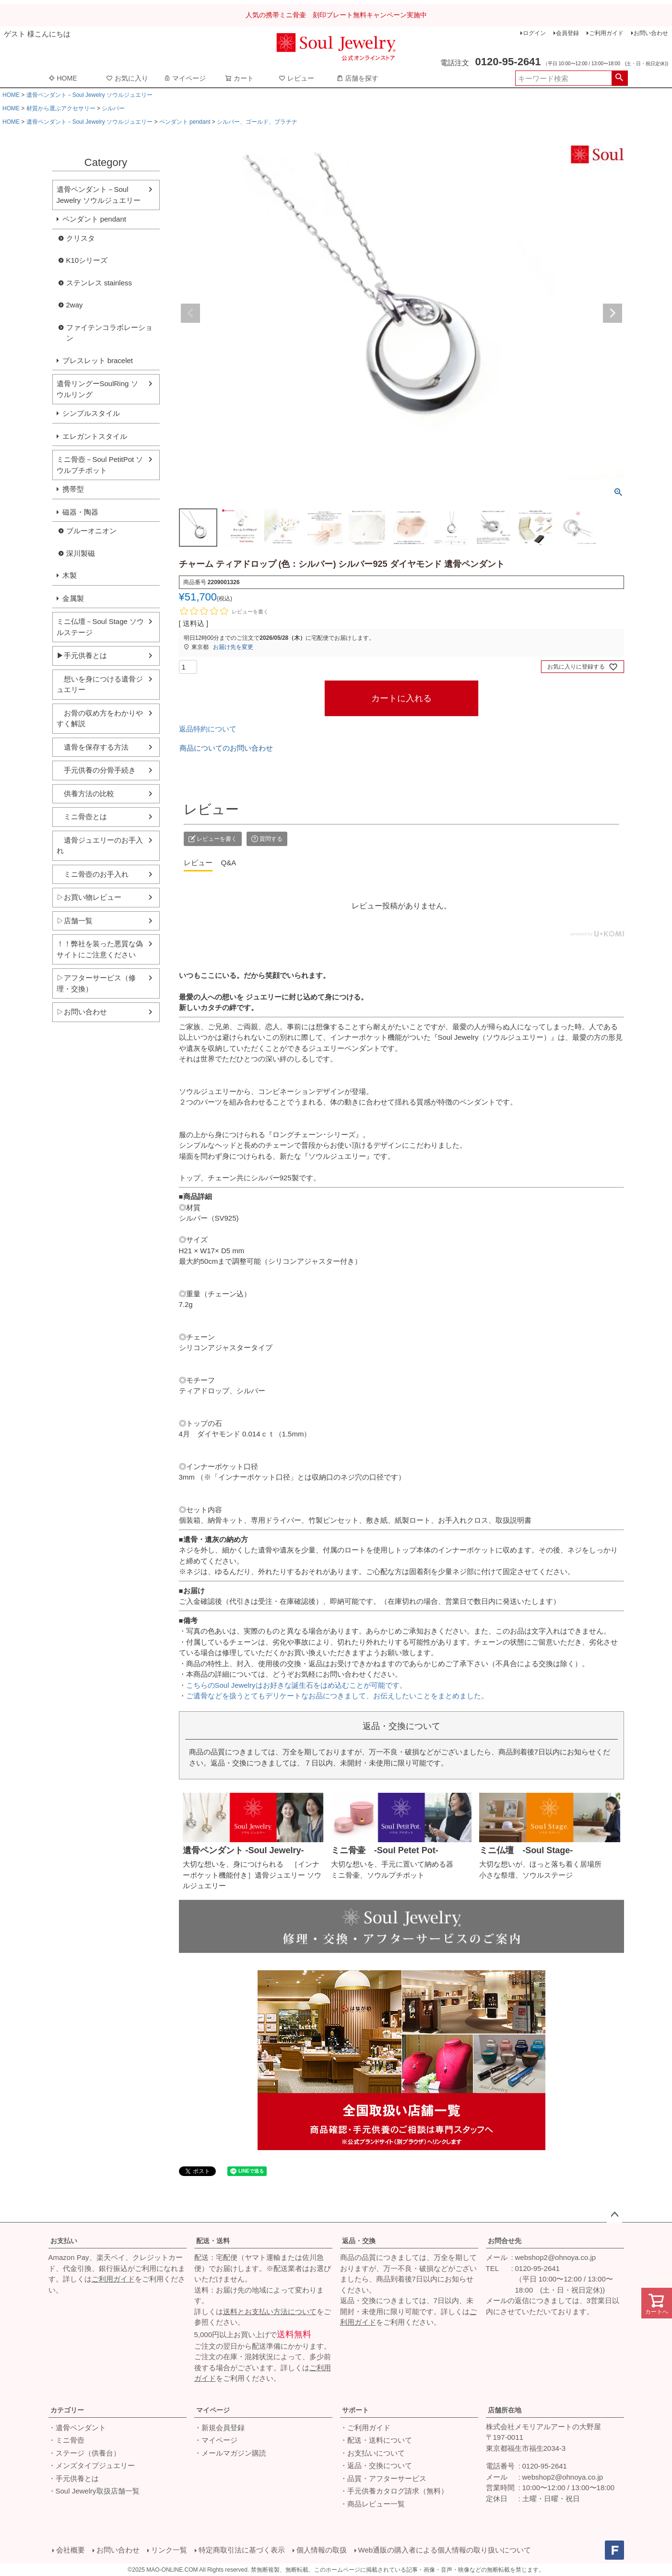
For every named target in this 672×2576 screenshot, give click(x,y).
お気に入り (127, 78)
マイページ (185, 78)
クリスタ (80, 238)
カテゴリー (67, 2410)
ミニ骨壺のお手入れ (93, 874)
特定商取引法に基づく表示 (242, 2550)
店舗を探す (357, 78)
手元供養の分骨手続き (96, 770)
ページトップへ (614, 2215)
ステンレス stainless (99, 283)
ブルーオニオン (91, 531)
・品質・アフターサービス (383, 2478)
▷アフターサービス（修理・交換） (96, 983)
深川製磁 (80, 553)
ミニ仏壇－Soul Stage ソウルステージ (100, 626)
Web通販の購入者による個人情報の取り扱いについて (444, 2550)
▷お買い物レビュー (89, 897)
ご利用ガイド (606, 33)
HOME (62, 78)
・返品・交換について (376, 2465)
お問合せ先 (504, 2241)
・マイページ (215, 2440)
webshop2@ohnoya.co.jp (555, 2257)
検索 (619, 78)
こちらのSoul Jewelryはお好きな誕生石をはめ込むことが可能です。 (296, 1685)
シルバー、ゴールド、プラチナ (257, 121)
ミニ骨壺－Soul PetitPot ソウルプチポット (100, 464)
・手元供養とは (73, 2478)
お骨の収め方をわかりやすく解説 (100, 718)
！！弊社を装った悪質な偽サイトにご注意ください (100, 949)
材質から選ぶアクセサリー (60, 108)
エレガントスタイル (94, 436)
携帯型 (73, 489)
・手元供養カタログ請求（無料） (394, 2491)
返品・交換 (359, 2241)
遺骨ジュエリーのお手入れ (100, 845)
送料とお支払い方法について (270, 2311)
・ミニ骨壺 (66, 2440)
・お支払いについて (372, 2453)
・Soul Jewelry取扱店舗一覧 (94, 2491)
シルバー (113, 108)
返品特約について (207, 729)
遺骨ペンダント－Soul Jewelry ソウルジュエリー (89, 95)
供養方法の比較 (85, 793)
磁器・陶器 (80, 512)
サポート (355, 2410)
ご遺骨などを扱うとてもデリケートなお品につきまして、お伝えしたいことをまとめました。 (337, 1696)
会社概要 (70, 2550)
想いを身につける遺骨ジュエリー (100, 684)
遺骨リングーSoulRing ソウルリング (97, 389)
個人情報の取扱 (321, 2550)
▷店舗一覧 (75, 921)
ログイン (534, 33)
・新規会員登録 (219, 2427)
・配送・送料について (376, 2440)
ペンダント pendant (185, 121)
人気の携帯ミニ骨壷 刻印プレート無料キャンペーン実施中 (336, 15)
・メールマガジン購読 (230, 2453)
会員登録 (567, 33)
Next (612, 313)
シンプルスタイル (91, 413)
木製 (69, 575)
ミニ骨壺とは (82, 816)
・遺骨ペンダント (77, 2427)
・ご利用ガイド (365, 2427)
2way (74, 305)
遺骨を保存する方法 (93, 747)
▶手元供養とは (82, 655)
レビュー (296, 78)
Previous (190, 313)
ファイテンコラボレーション (109, 332)
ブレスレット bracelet (97, 360)
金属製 (73, 598)
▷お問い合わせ (82, 1012)
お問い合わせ (651, 33)
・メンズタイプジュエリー (91, 2465)
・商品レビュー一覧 (372, 2504)
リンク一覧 (169, 2550)
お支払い (63, 2241)
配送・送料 (213, 2241)
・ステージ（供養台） (84, 2453)
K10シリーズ (87, 260)
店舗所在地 (504, 2410)
